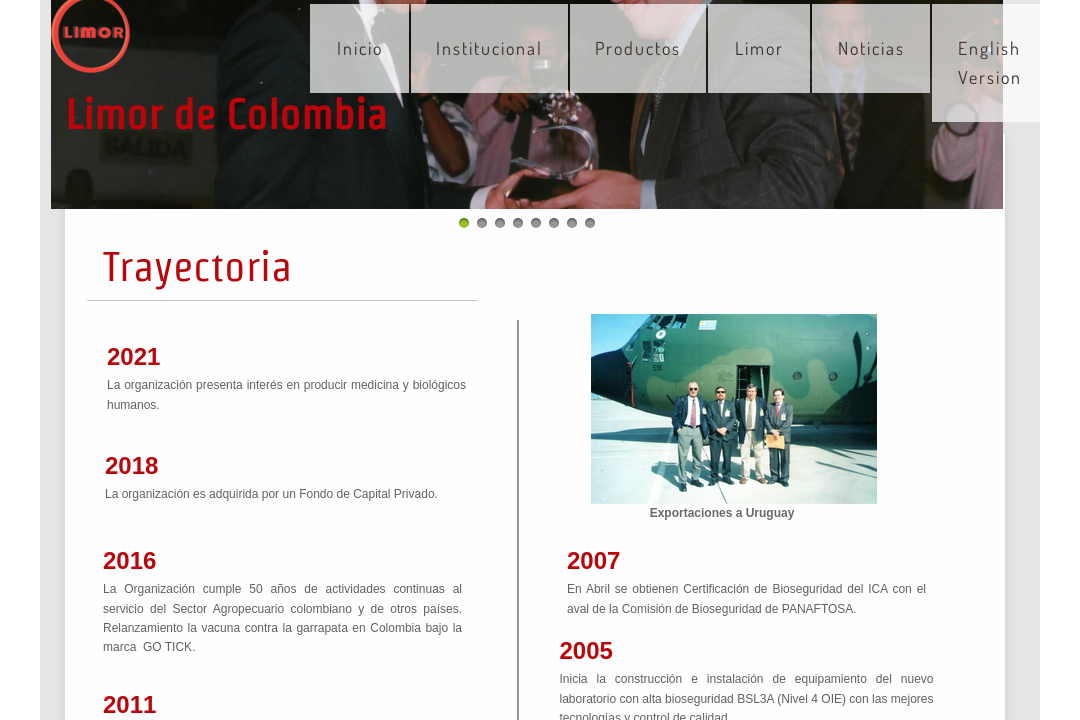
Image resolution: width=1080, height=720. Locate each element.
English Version (990, 62)
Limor (759, 48)
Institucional (489, 48)
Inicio (360, 48)
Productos (638, 48)
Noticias (871, 48)
